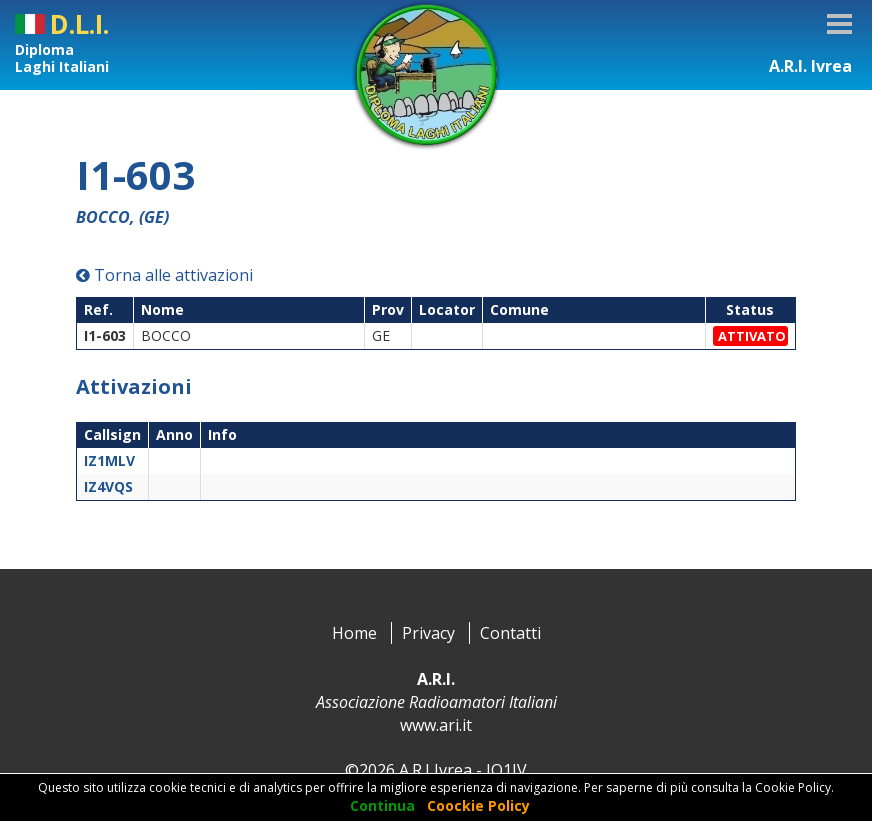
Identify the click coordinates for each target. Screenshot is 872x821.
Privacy (428, 633)
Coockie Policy (478, 805)
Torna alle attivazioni (164, 275)
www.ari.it (436, 725)
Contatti (510, 633)
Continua (382, 805)
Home (354, 633)
